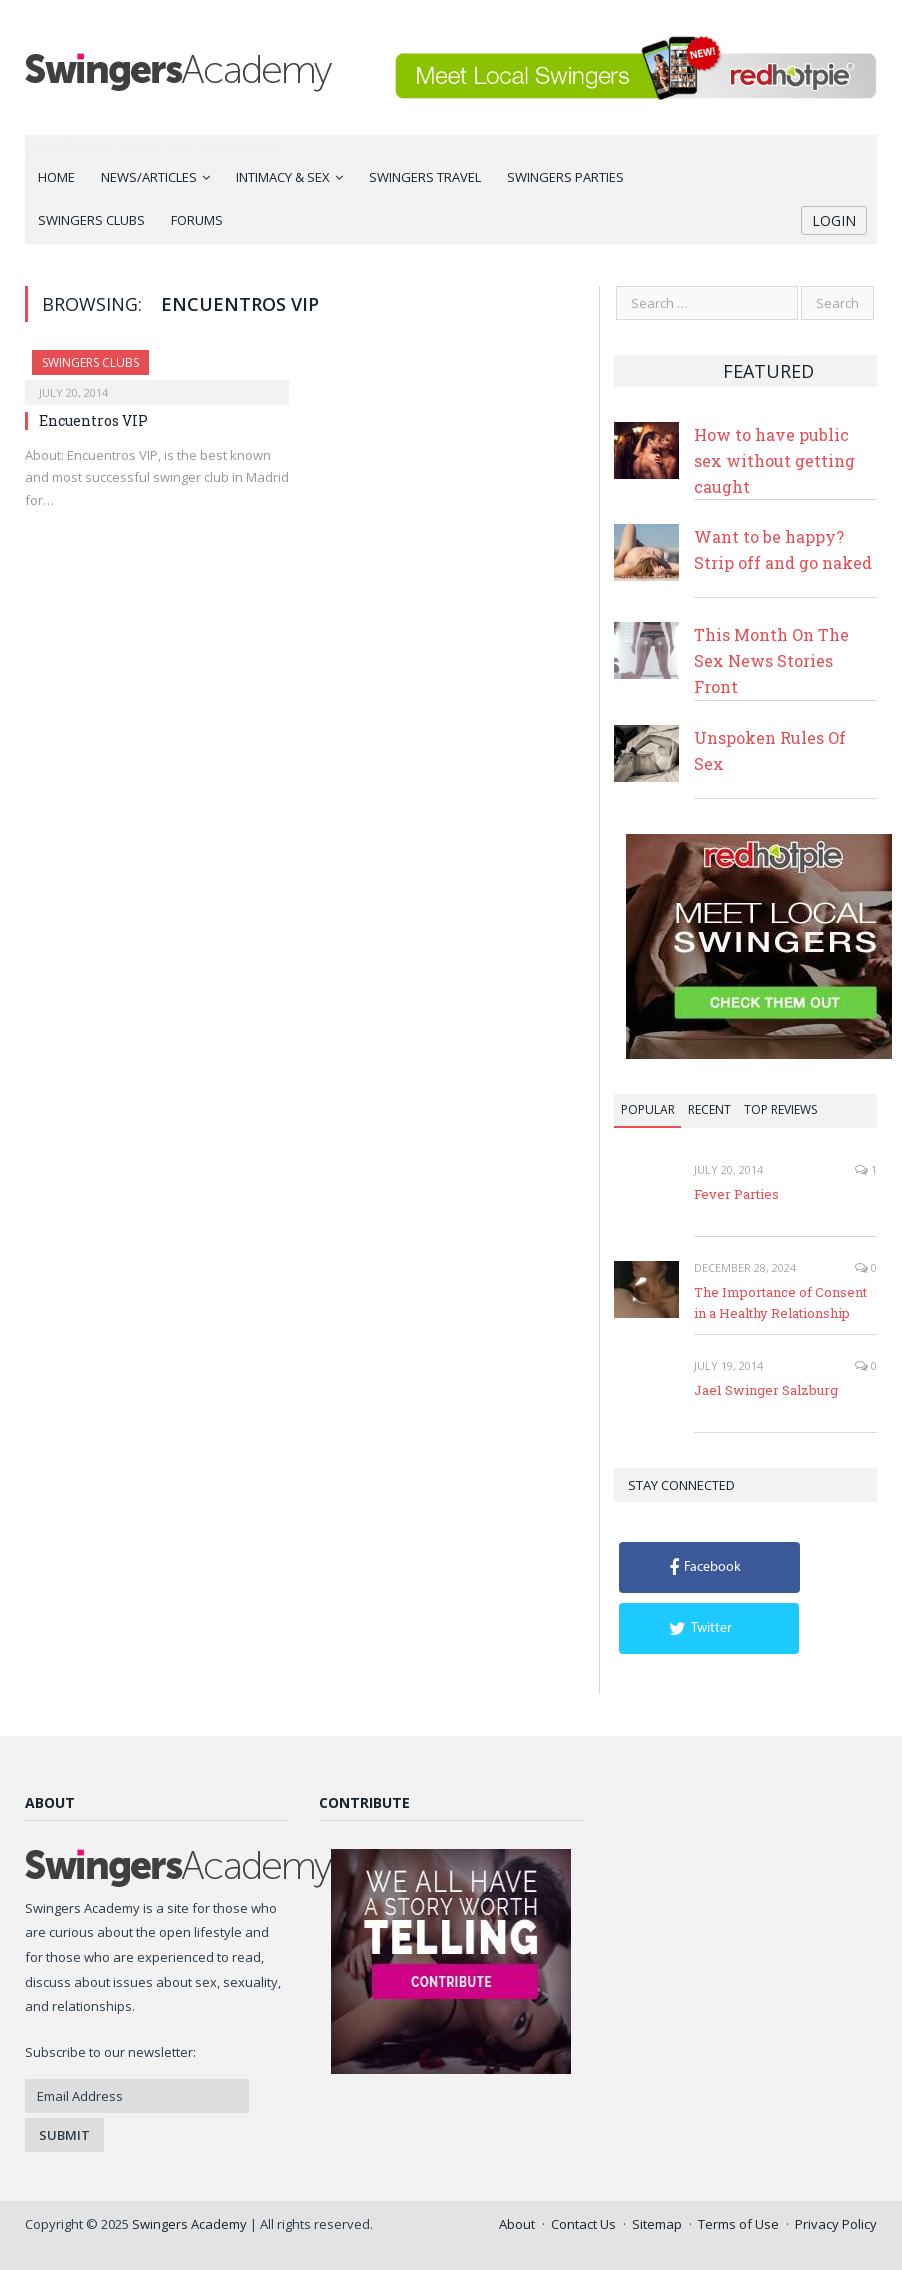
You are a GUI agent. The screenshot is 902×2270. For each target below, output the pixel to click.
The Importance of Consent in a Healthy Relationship (780, 1302)
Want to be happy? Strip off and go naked (783, 549)
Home (56, 177)
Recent (709, 1109)
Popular (648, 1109)
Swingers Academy (189, 2224)
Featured (768, 371)
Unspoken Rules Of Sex (770, 750)
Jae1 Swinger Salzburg (766, 1390)
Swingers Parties (565, 177)
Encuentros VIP (93, 420)
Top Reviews (780, 1109)
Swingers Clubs (91, 220)
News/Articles (149, 177)
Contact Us (583, 2224)
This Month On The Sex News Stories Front (771, 660)
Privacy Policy (836, 2224)
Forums (197, 220)
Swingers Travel (425, 177)
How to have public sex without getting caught (774, 460)
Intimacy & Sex (283, 177)
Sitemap (657, 2224)
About (517, 2224)
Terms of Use (738, 2224)
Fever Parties (736, 1194)
